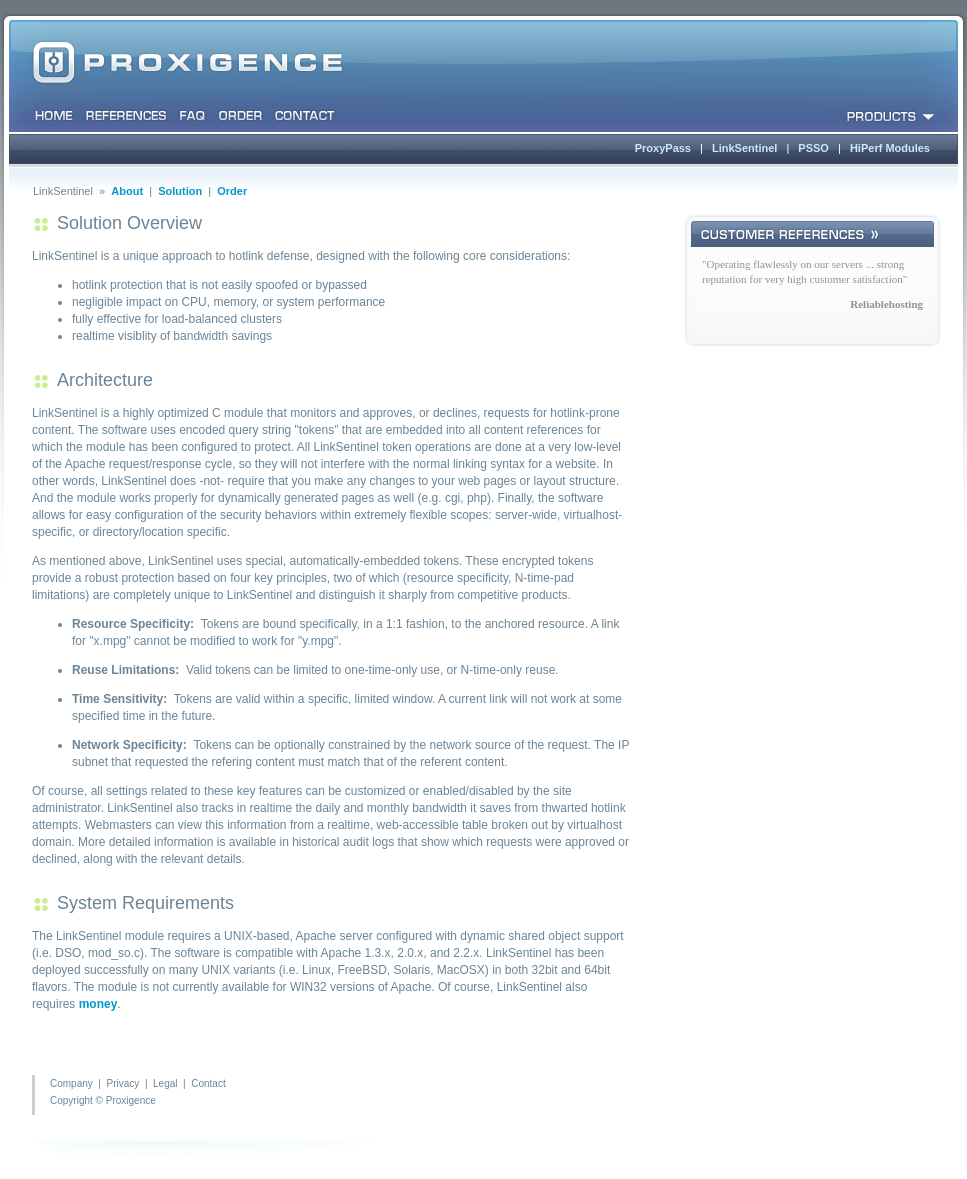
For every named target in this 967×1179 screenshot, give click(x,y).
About (127, 191)
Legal (165, 1083)
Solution (180, 191)
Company (71, 1083)
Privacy (123, 1083)
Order (232, 191)
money (98, 1004)
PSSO (813, 148)
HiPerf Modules (890, 148)
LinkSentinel (744, 148)
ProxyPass (663, 148)
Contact (208, 1083)
